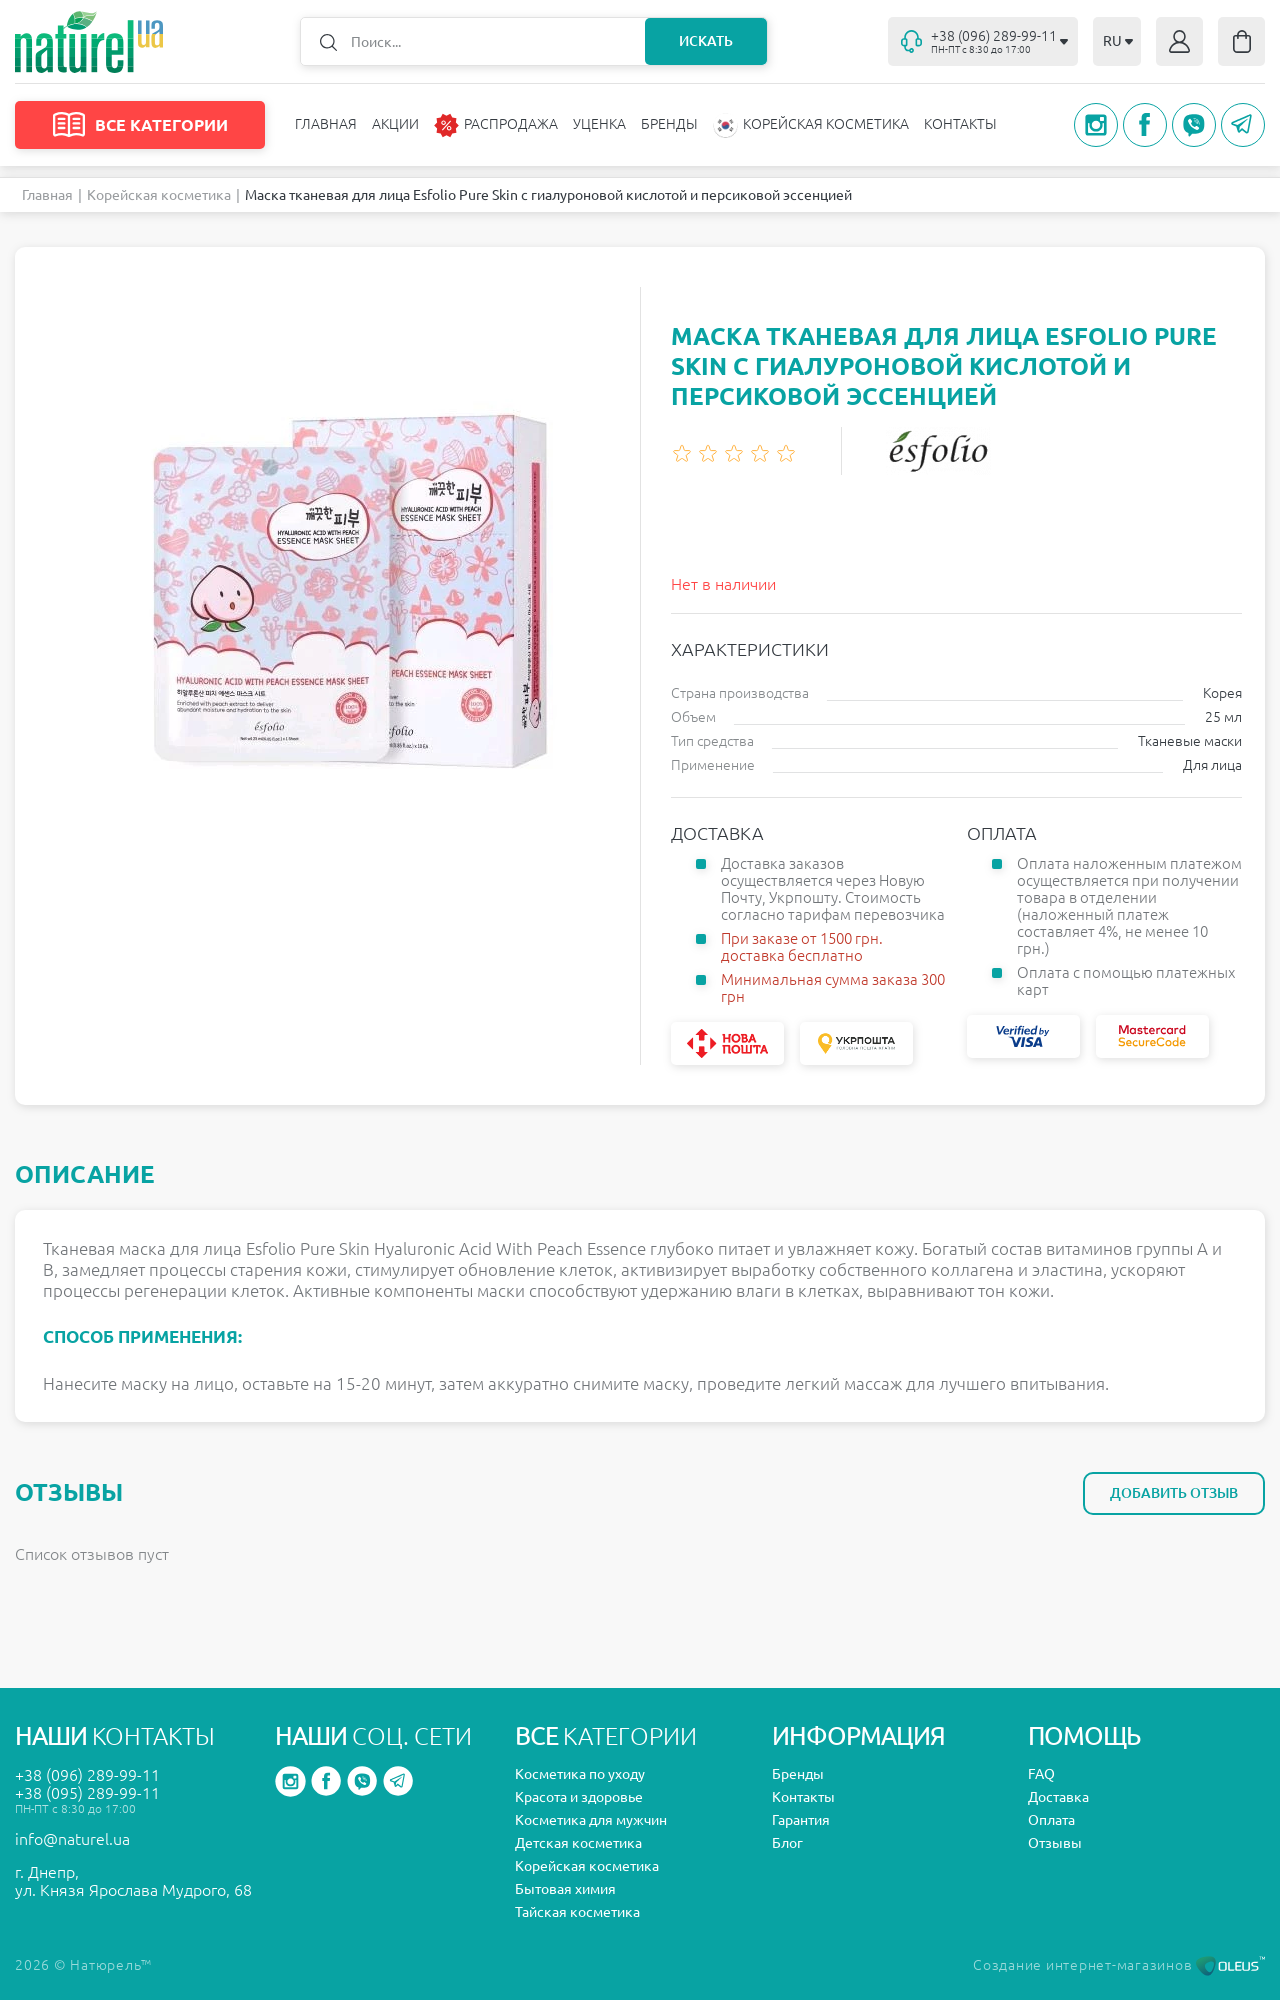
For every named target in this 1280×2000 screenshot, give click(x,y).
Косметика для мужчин (591, 1820)
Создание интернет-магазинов (1119, 1965)
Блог (787, 1843)
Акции (395, 124)
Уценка (599, 124)
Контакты (960, 124)
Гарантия (801, 1820)
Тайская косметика (577, 1912)
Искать (706, 41)
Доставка (1058, 1797)
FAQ (1041, 1774)
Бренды (669, 124)
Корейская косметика (159, 195)
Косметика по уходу (580, 1774)
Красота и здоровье (579, 1797)
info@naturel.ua (72, 1839)
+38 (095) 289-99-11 (87, 1793)
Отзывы (1055, 1843)
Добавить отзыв (1174, 1493)
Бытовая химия (565, 1889)
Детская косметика (578, 1843)
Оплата (1051, 1820)
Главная (326, 124)
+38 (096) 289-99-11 (87, 1775)
